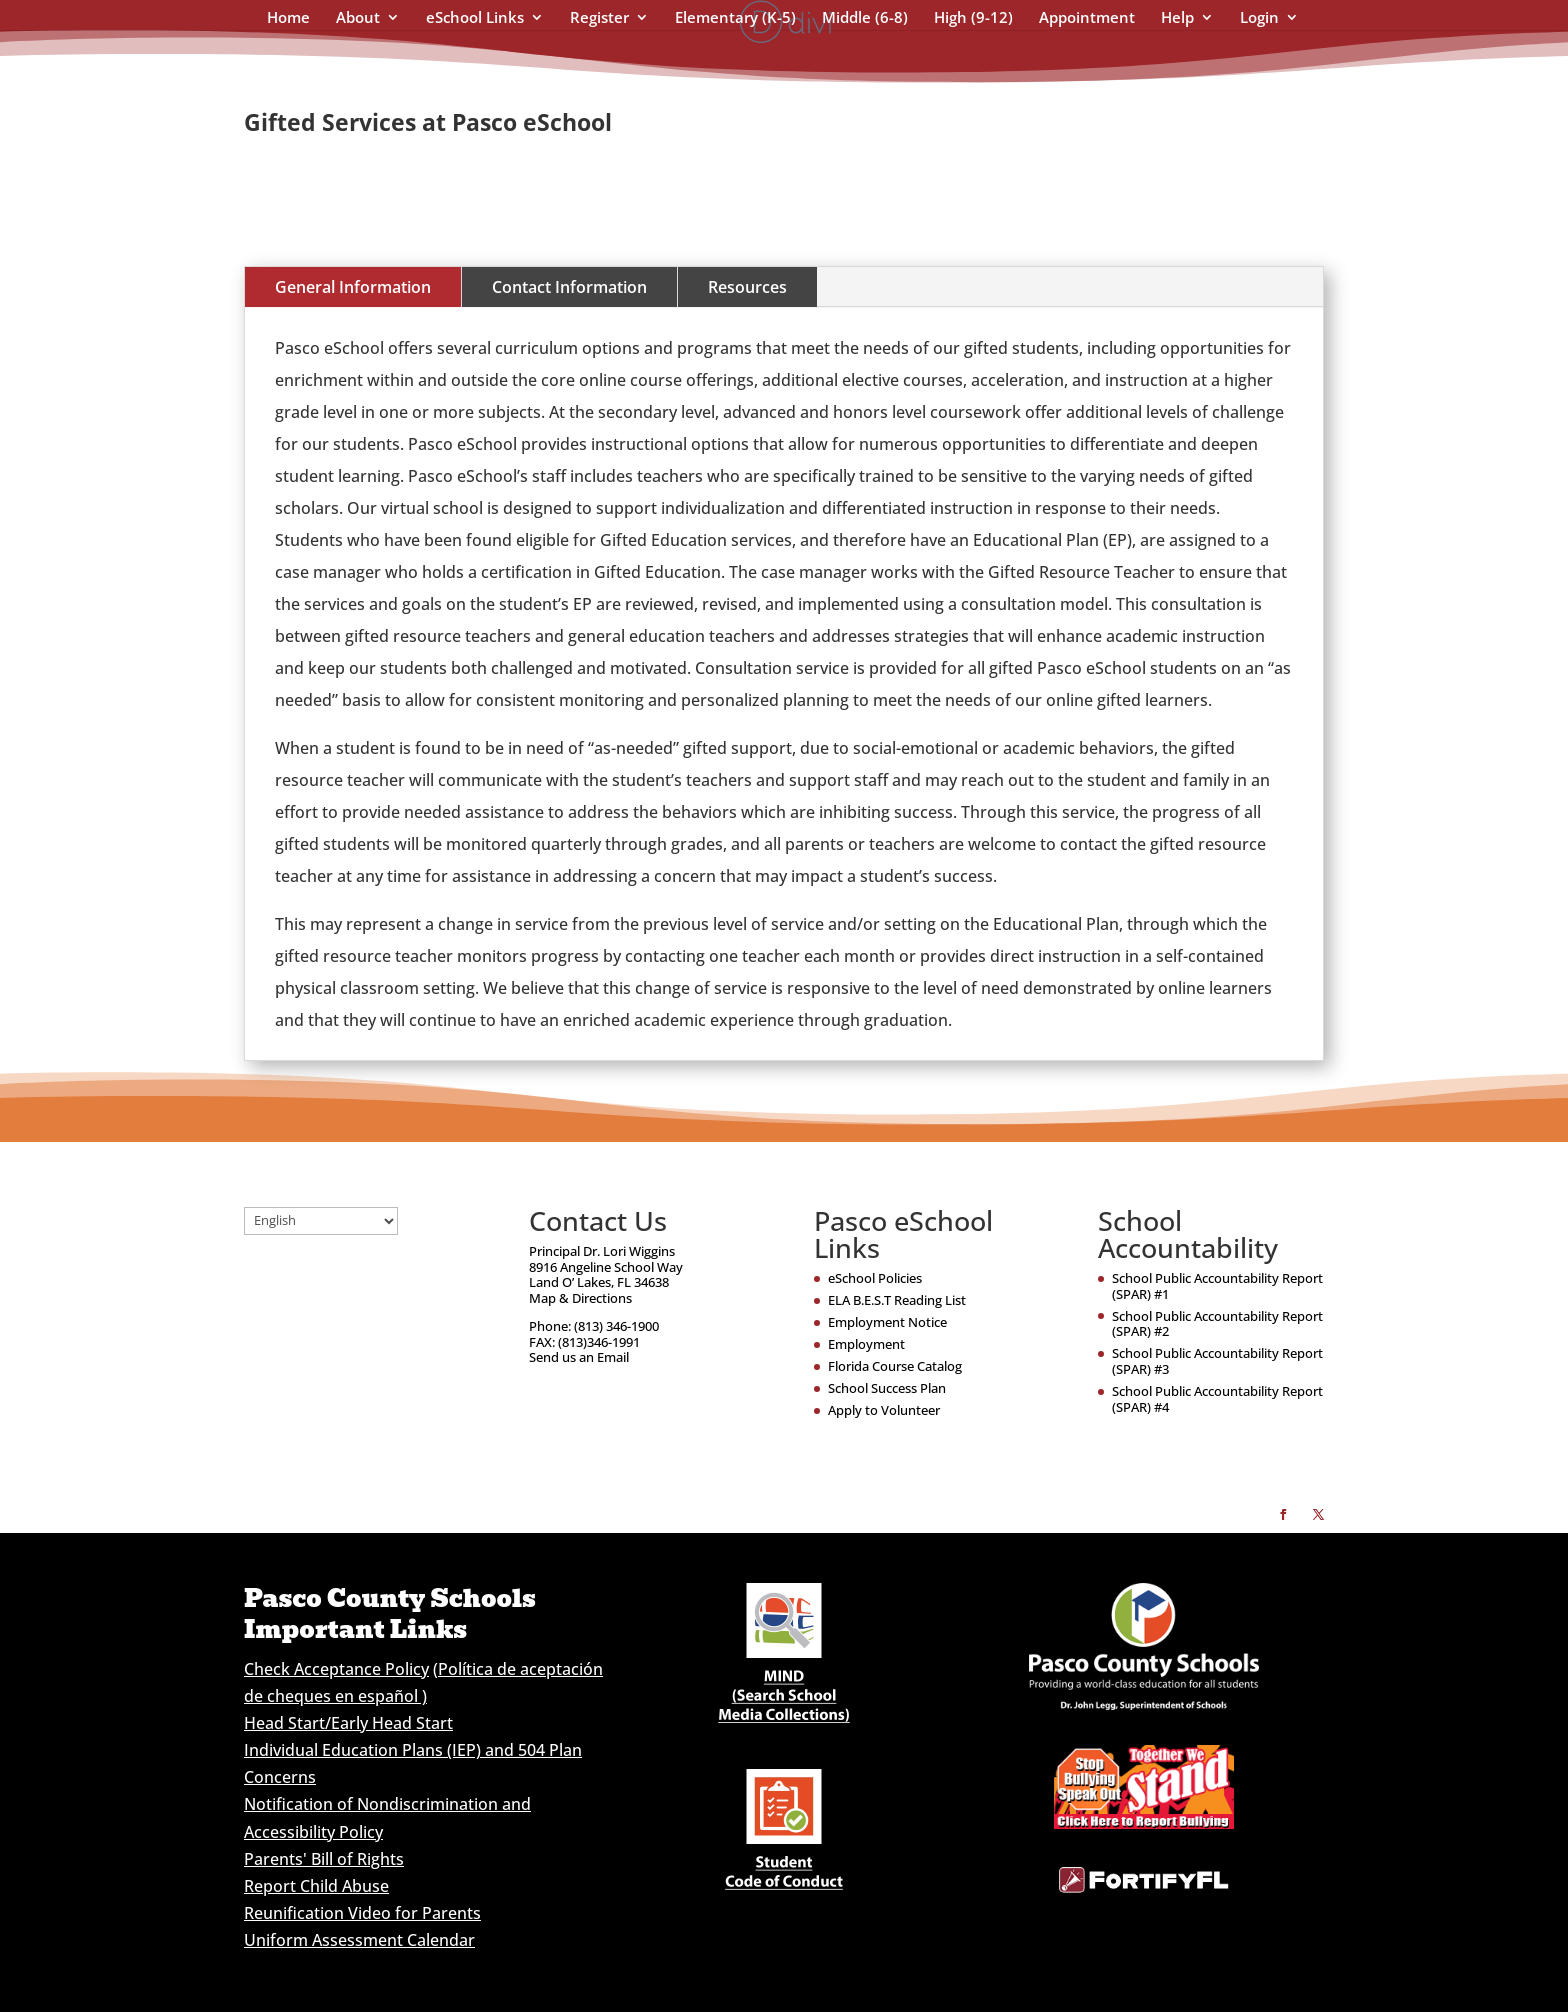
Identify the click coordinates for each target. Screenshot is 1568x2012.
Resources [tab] (747, 287)
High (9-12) (973, 18)
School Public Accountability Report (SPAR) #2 (1217, 1324)
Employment (866, 1344)
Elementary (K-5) (735, 18)
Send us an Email (579, 1357)
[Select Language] (321, 1221)
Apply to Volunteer (884, 1410)
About (358, 18)
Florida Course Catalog (895, 1366)
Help (1177, 18)
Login (1259, 18)
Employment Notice (887, 1322)
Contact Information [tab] (569, 287)
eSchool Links (475, 18)
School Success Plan (887, 1388)
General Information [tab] (353, 287)
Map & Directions (580, 1298)
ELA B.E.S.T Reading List (897, 1300)
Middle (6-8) (865, 18)
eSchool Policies (875, 1278)
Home (288, 18)
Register (599, 18)
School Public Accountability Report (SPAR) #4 (1217, 1399)
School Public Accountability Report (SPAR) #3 (1217, 1361)
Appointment (1087, 18)
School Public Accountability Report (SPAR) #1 (1217, 1286)
